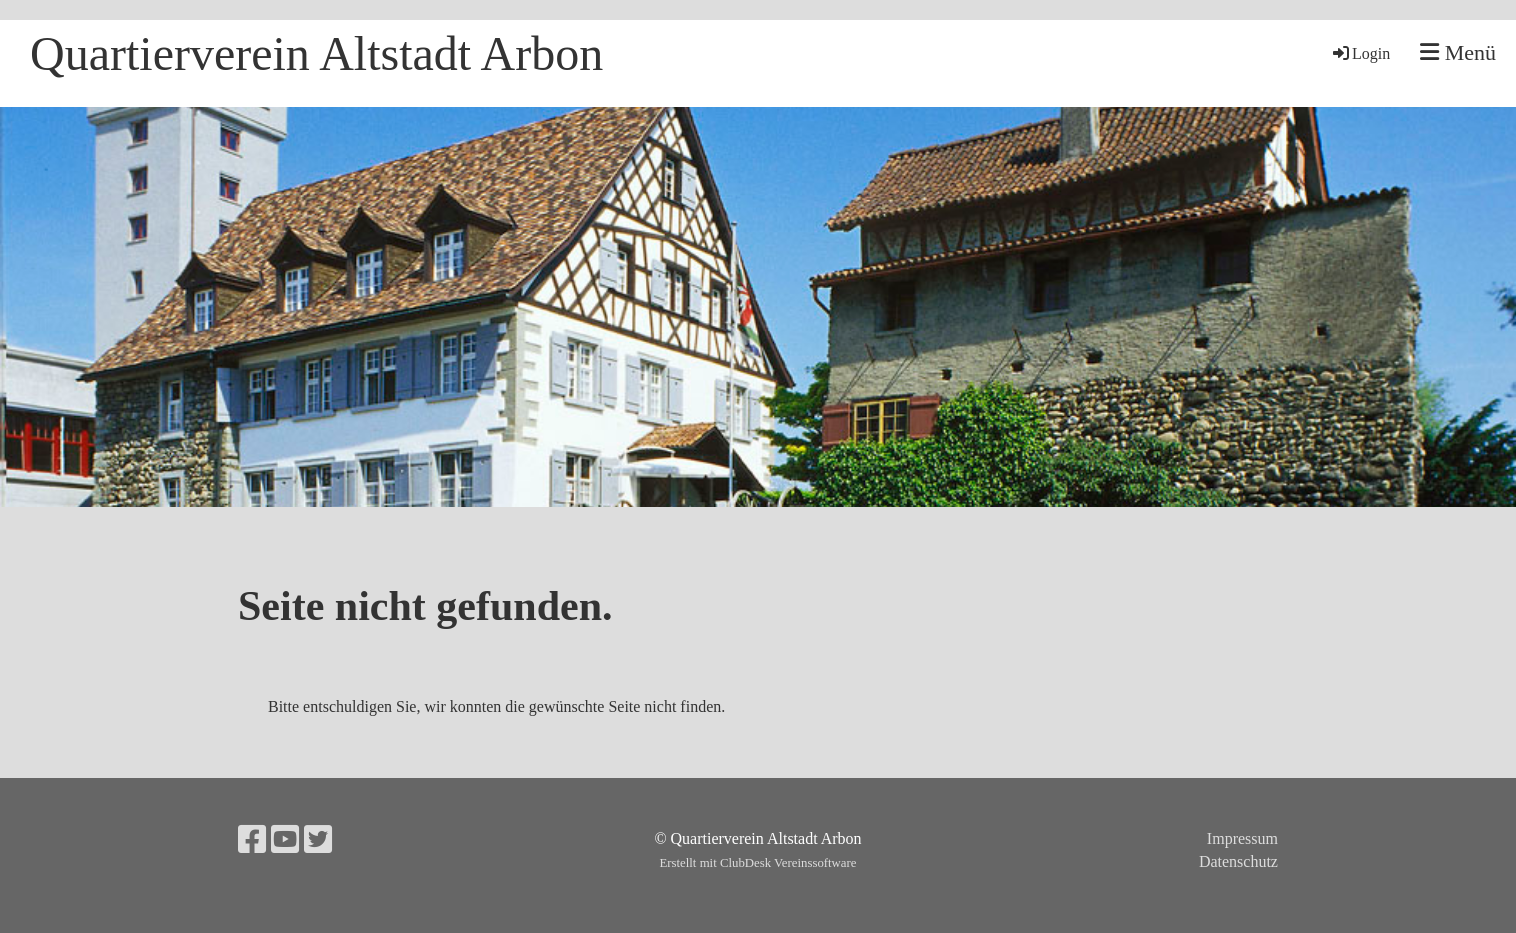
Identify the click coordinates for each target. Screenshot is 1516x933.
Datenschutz (1238, 861)
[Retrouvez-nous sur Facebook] (252, 840)
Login (1360, 53)
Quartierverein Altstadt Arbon (316, 53)
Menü (1458, 52)
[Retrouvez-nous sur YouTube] (285, 840)
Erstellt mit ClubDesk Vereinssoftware (757, 863)
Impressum (1242, 838)
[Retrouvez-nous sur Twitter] (318, 840)
